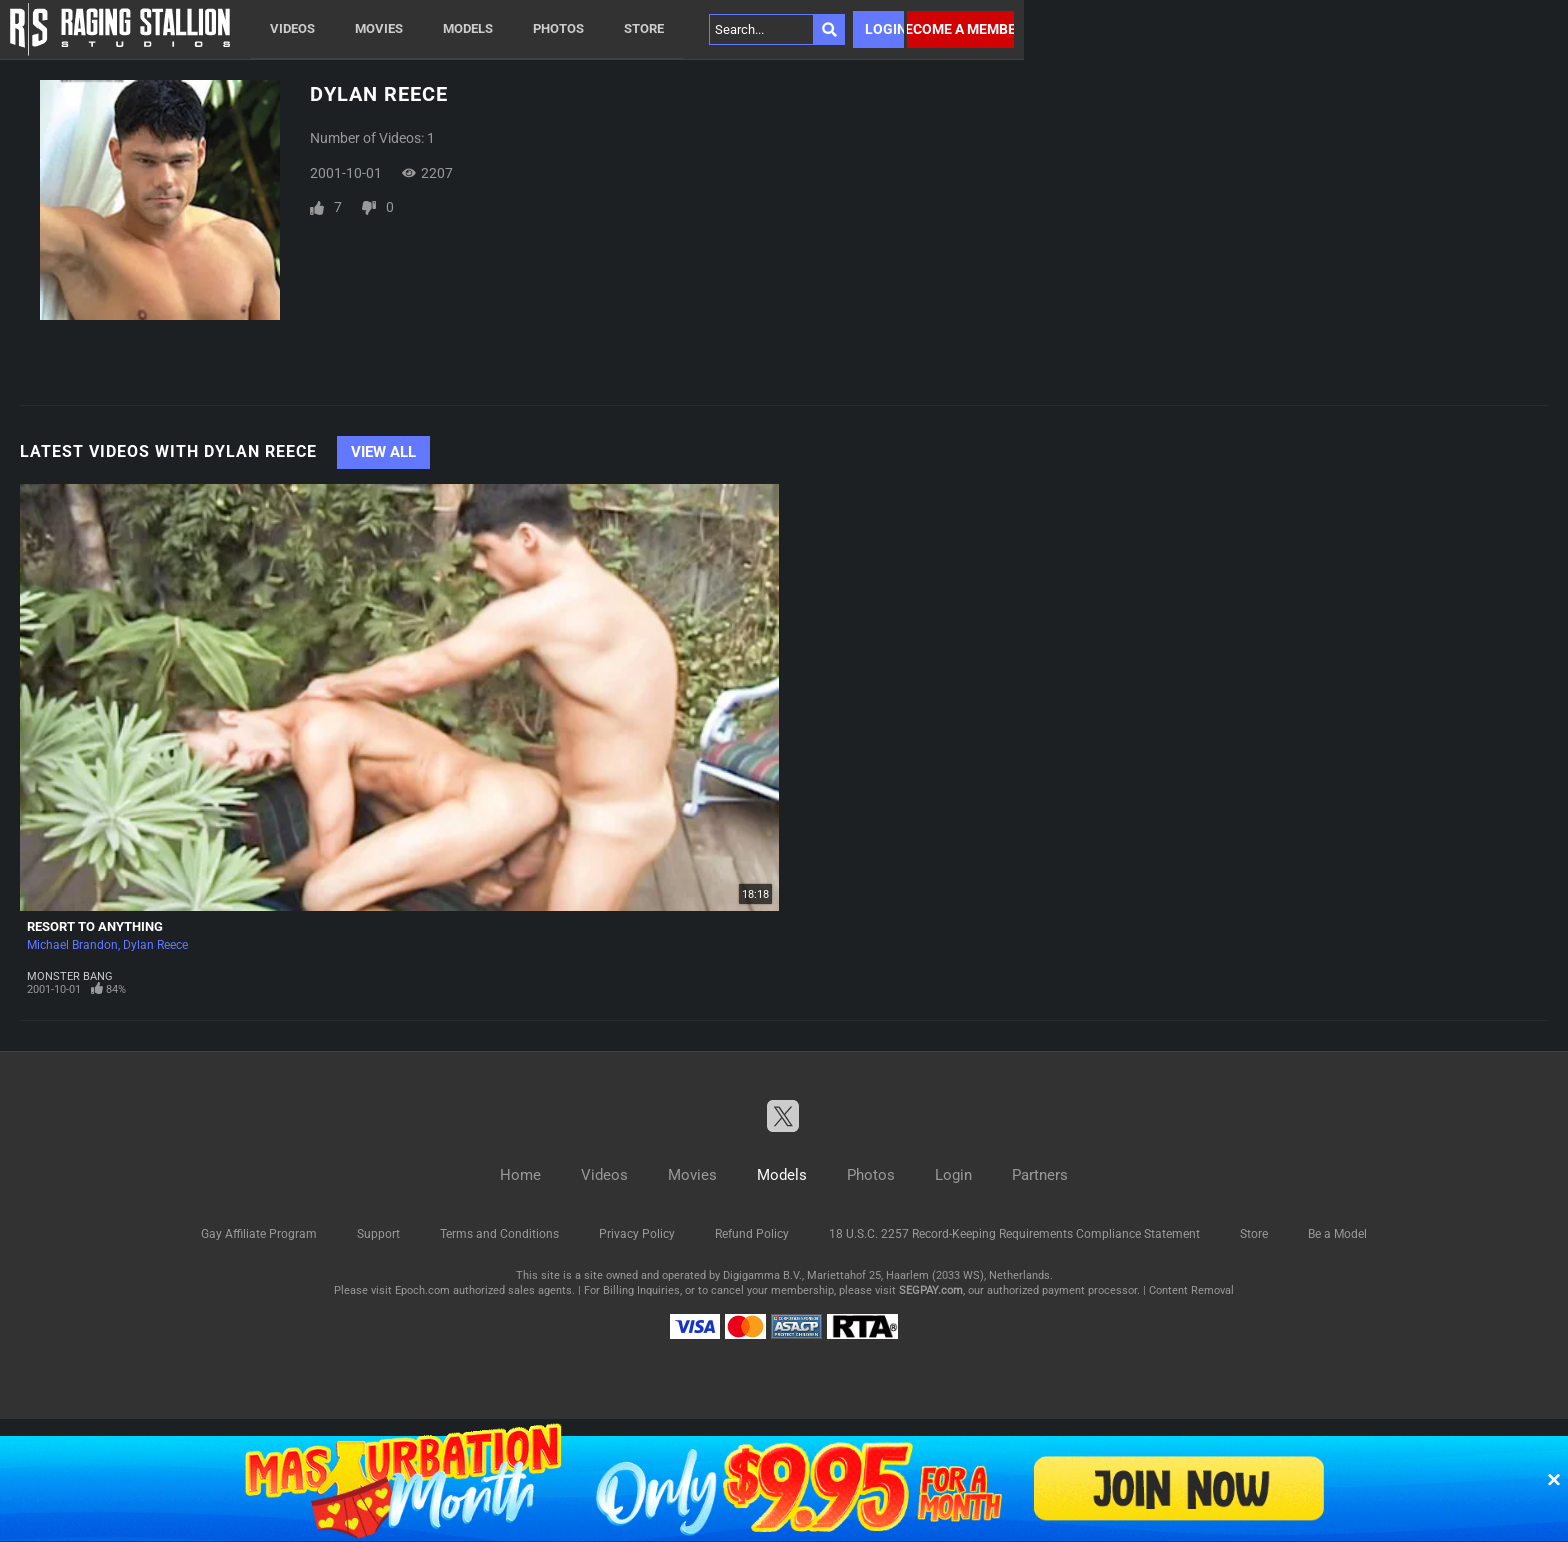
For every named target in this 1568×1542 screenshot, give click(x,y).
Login (884, 29)
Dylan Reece (155, 945)
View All (383, 452)
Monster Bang (70, 976)
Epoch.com (422, 1290)
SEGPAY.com (931, 1290)
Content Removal (1191, 1290)
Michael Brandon (72, 945)
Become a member (960, 29)
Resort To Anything (95, 926)
